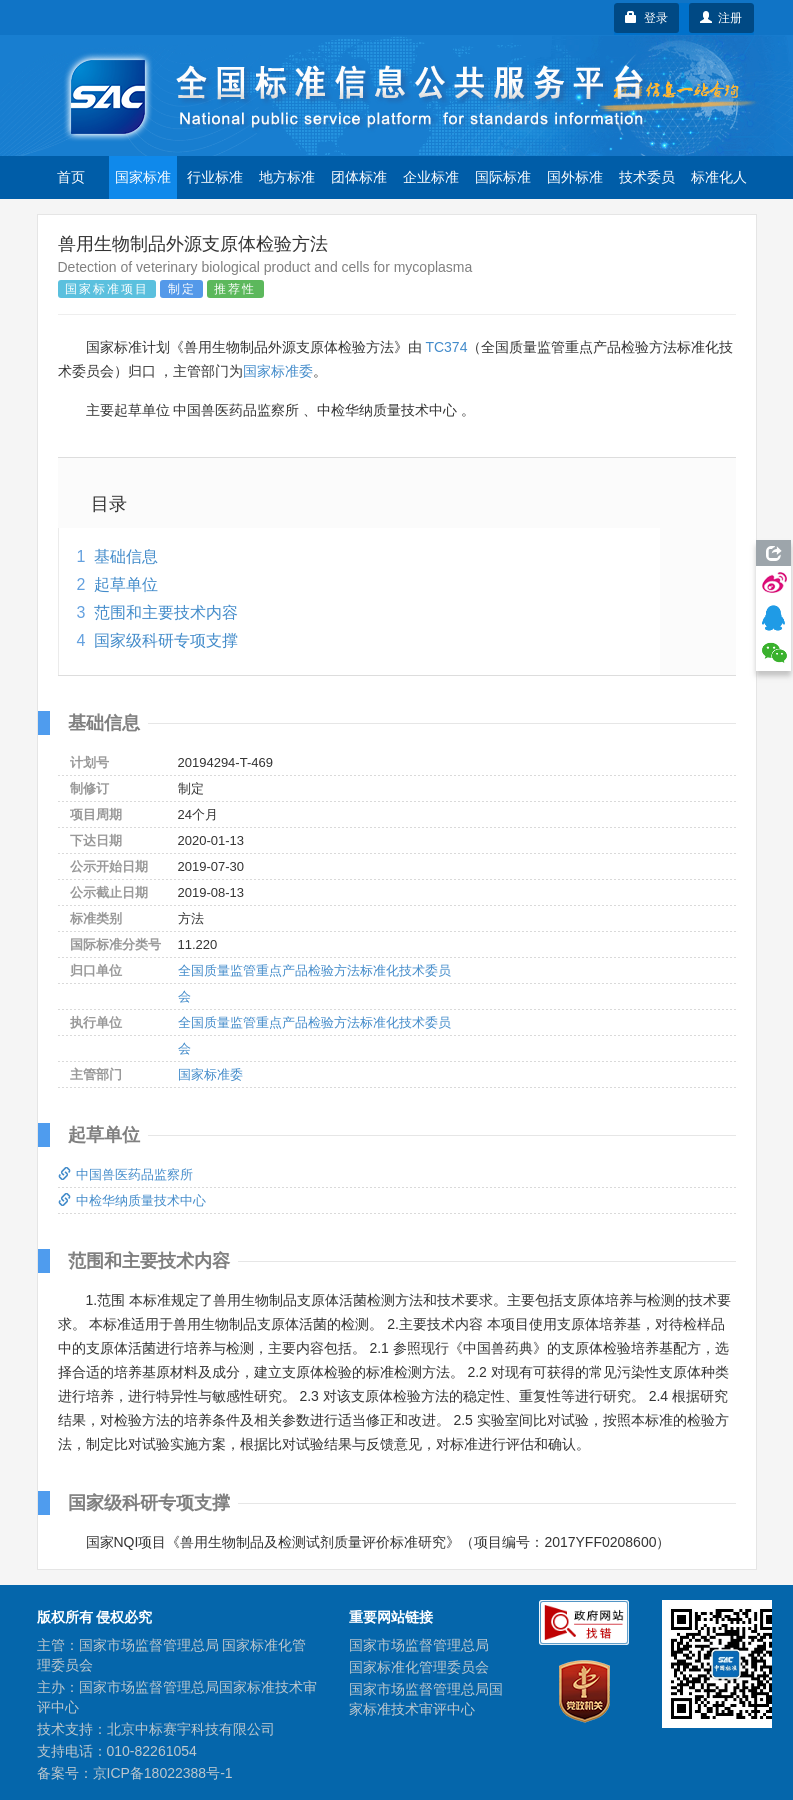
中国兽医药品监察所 (125, 1174)
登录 (646, 18)
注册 (721, 18)
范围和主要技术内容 (166, 612)
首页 (71, 177)
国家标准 (143, 177)
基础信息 (126, 556)
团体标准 (359, 177)
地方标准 (287, 177)
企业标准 (431, 177)
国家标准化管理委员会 (419, 1667)
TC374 (446, 347)
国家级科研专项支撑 (166, 640)
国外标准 (575, 177)
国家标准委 (278, 371)
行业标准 (215, 177)
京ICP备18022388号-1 (163, 1773)
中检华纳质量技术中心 (132, 1200)
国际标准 (503, 177)
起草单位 (126, 584)
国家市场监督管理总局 (419, 1645)
